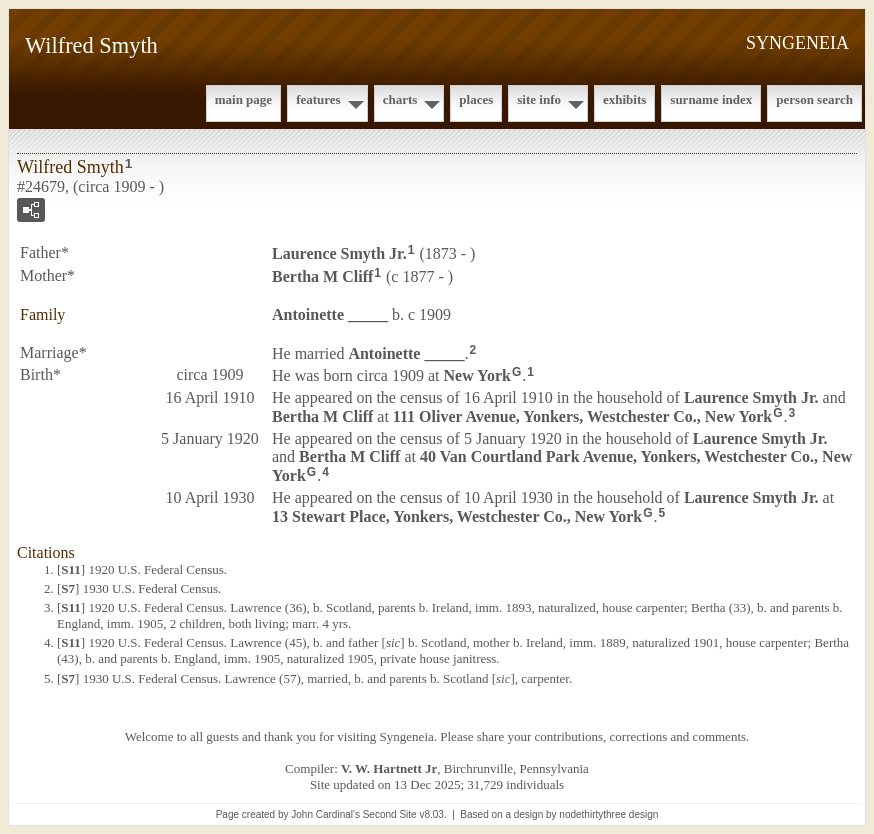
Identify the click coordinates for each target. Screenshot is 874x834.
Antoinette (330, 314)
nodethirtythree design (608, 814)
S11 (71, 569)
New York (477, 375)
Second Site (390, 814)
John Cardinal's (325, 814)
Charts (400, 99)
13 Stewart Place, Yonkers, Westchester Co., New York (457, 516)
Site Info (539, 99)
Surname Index (711, 99)
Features (318, 99)
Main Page (243, 99)
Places (476, 99)
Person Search (814, 99)
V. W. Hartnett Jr (389, 768)
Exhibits (624, 99)
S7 (68, 588)
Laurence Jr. (339, 253)
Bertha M (322, 276)
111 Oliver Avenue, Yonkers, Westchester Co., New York (582, 416)
